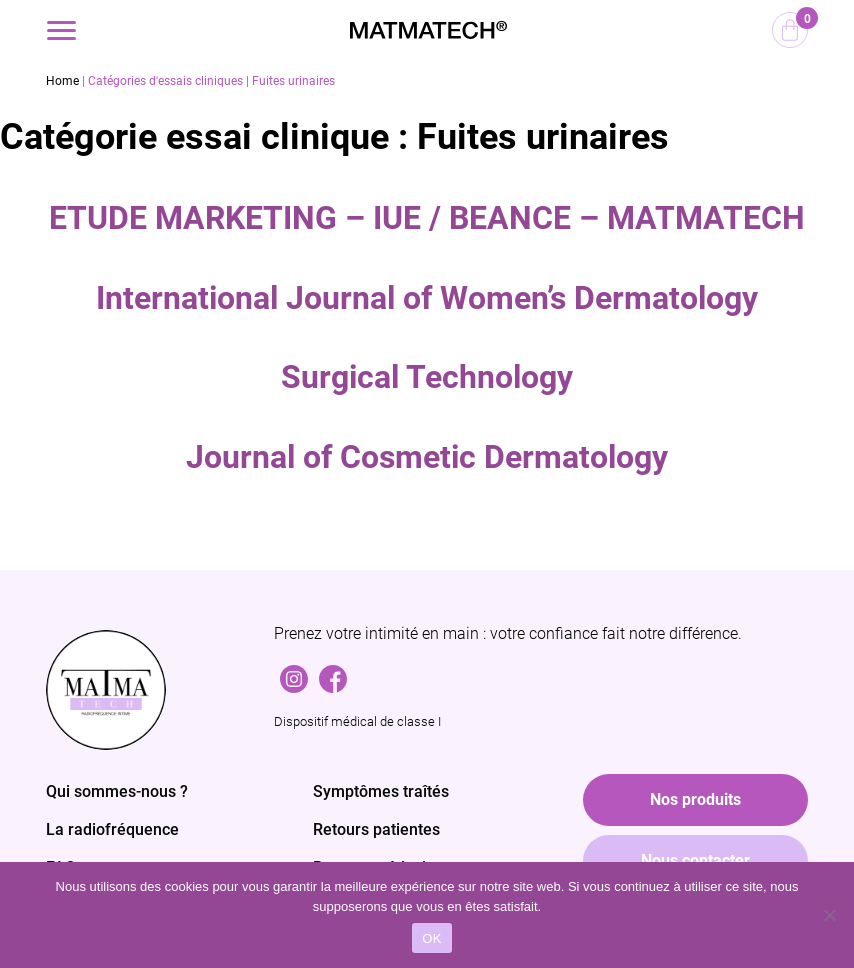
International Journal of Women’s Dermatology (427, 298)
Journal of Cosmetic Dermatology (427, 457)
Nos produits (695, 799)
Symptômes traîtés (381, 791)
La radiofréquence (112, 829)
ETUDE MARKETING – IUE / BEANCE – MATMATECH (427, 218)
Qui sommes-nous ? (117, 791)
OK (431, 938)
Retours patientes (376, 829)
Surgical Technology (427, 377)
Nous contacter (695, 860)
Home (62, 81)
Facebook (333, 674)
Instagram (294, 674)
